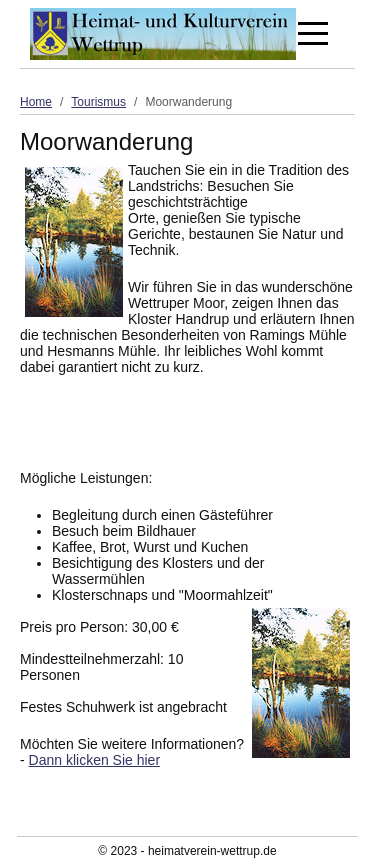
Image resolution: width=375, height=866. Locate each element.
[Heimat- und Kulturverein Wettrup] (163, 34)
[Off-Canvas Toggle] (313, 34)
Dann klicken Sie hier (95, 760)
